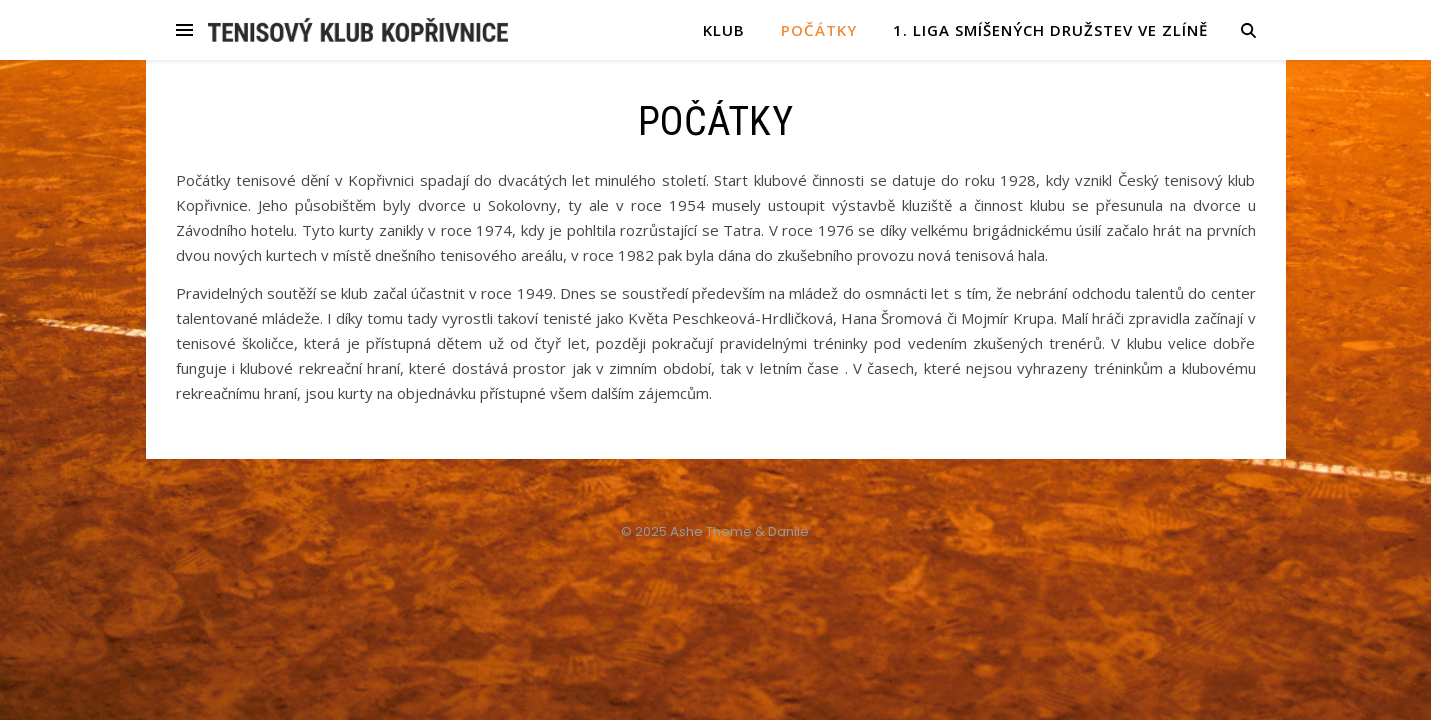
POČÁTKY (819, 30)
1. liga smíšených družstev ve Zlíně (1050, 30)
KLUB (724, 30)
